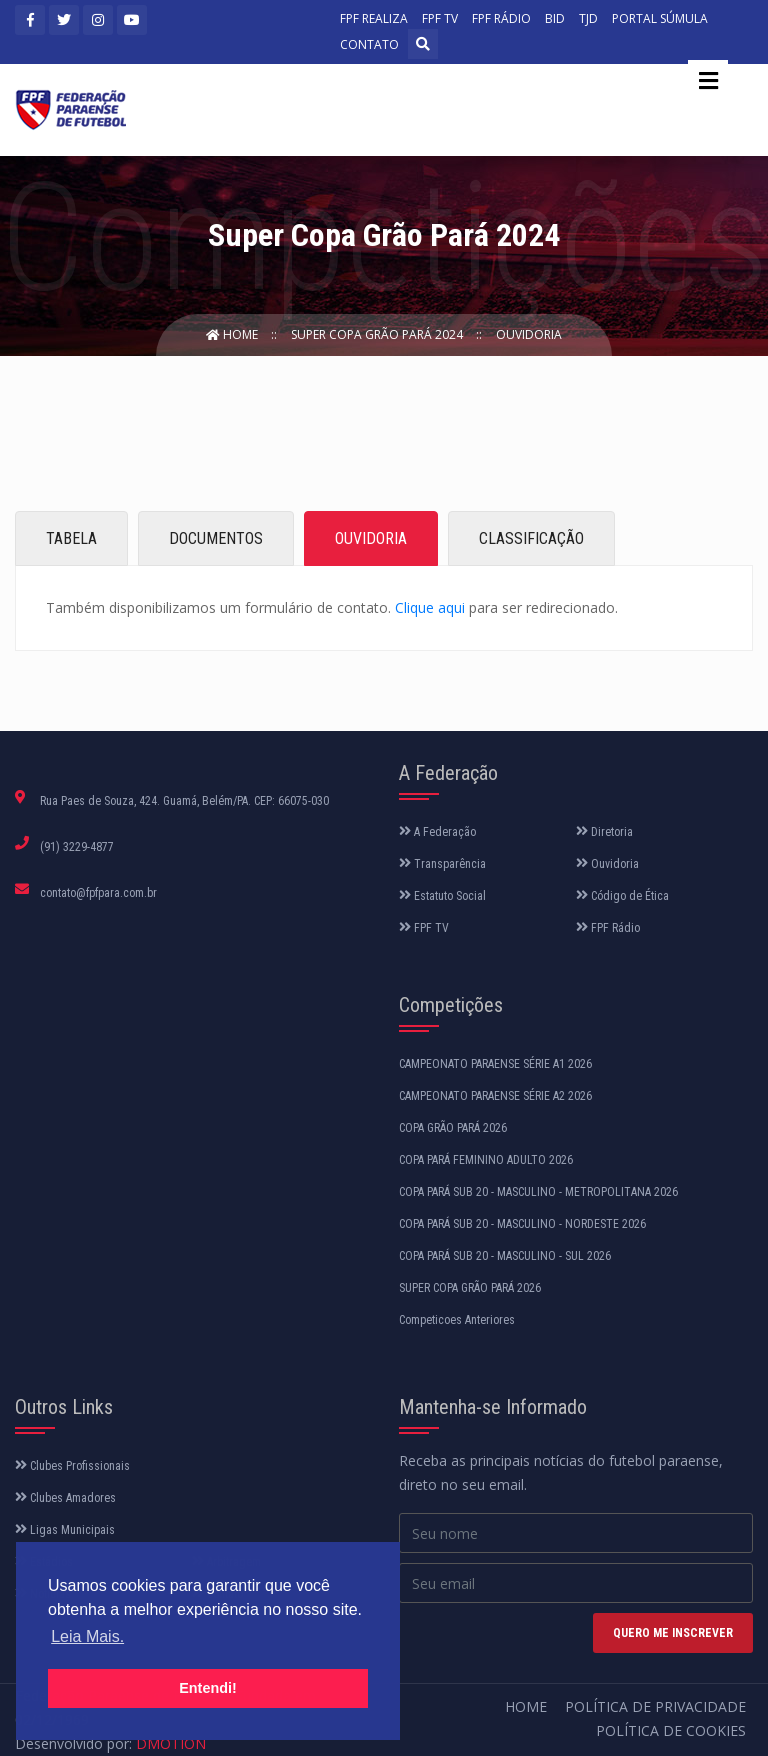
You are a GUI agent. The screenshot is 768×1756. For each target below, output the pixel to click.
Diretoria (604, 832)
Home (233, 334)
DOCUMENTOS (216, 538)
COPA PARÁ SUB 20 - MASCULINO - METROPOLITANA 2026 (538, 1192)
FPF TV (440, 18)
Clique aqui (430, 607)
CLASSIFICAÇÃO (531, 538)
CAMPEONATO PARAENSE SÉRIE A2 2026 (495, 1096)
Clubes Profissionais (72, 1466)
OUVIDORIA (371, 538)
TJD (588, 18)
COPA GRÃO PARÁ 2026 (453, 1128)
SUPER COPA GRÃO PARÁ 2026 (470, 1288)
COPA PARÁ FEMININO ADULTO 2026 (486, 1160)
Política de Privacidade (655, 1706)
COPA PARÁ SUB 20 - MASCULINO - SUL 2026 (505, 1256)
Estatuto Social (442, 896)
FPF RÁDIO (501, 18)
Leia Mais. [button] (87, 1636)
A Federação (437, 832)
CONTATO (369, 44)
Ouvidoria (529, 334)
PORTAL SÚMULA (660, 18)
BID (555, 18)
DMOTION (171, 1743)
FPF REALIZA (374, 18)
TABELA (71, 538)
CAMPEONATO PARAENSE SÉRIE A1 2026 (495, 1064)
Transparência (442, 864)
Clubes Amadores (65, 1498)
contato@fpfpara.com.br (98, 893)
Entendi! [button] (208, 1688)
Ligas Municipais (65, 1530)
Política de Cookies (671, 1730)
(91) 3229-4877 (77, 847)
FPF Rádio (608, 928)
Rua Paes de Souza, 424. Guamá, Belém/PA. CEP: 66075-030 (184, 801)
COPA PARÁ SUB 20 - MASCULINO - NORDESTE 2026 (522, 1224)
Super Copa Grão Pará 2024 (378, 334)
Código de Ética (622, 896)
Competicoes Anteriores (457, 1320)
